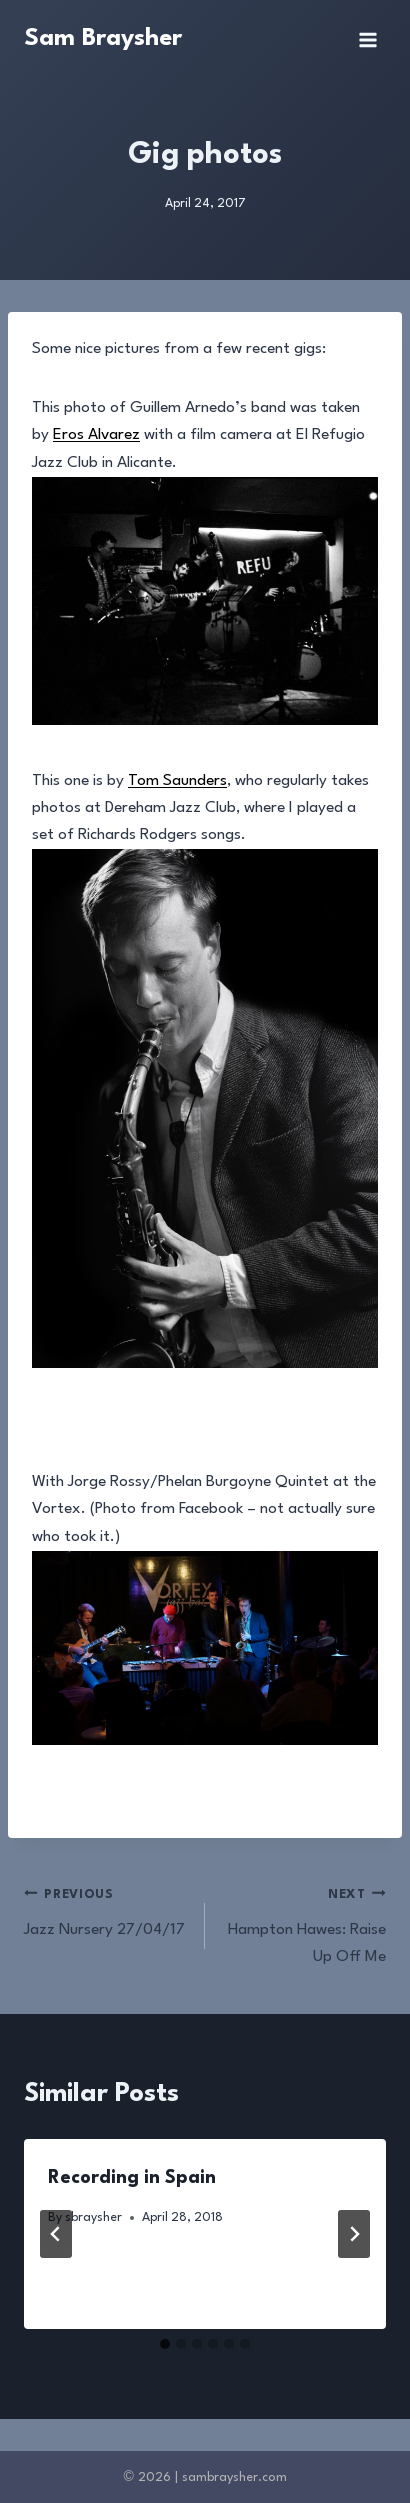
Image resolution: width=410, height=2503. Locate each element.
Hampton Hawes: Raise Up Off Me (304, 1923)
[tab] (165, 2344)
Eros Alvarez (96, 435)
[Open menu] (367, 39)
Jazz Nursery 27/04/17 (106, 1909)
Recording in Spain (132, 2178)
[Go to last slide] (56, 2234)
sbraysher (93, 2217)
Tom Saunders (177, 781)
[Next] (354, 2234)
